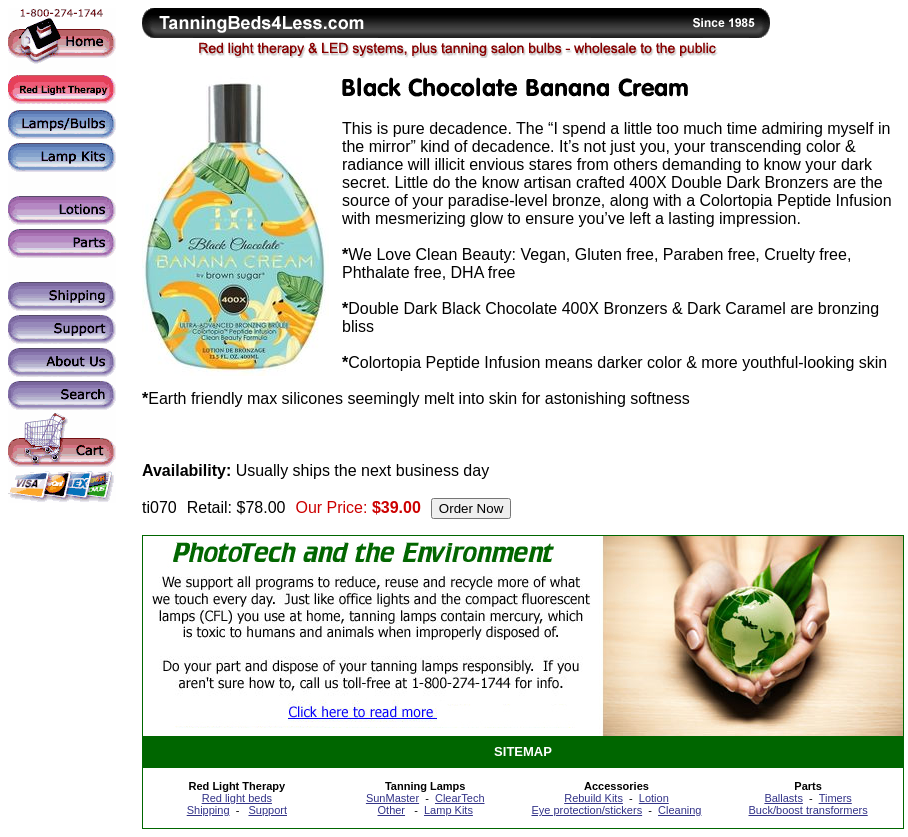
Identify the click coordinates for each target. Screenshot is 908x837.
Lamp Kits (448, 810)
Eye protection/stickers (586, 810)
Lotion (654, 798)
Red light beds (237, 798)
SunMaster (392, 798)
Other (392, 810)
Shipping (208, 810)
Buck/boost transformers (808, 810)
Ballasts (783, 798)
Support (267, 810)
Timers (835, 798)
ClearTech (460, 798)
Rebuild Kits (593, 798)
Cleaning (679, 810)
